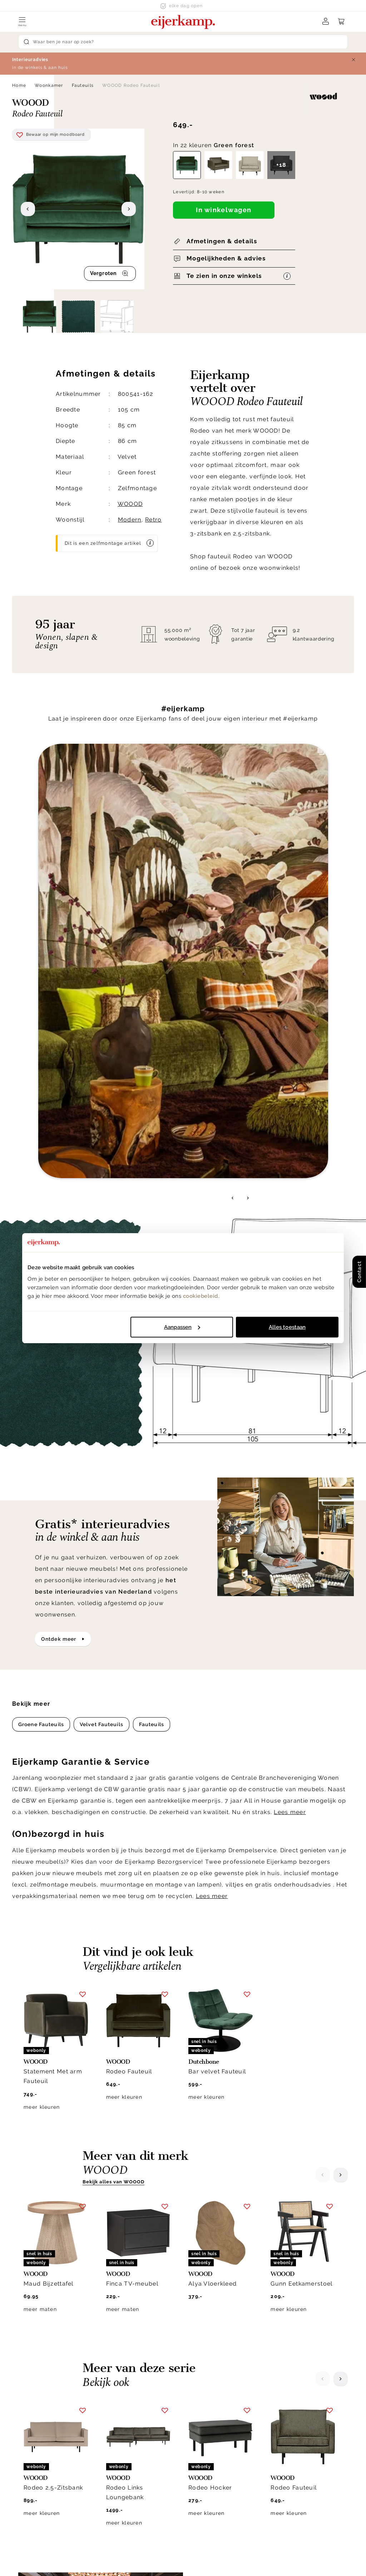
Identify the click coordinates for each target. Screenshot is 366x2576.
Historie (278, 2425)
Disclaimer (206, 2560)
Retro (153, 519)
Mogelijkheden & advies (226, 258)
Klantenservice (215, 2399)
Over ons (280, 2416)
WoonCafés (284, 2451)
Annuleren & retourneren (222, 2425)
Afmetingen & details (222, 241)
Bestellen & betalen (216, 2460)
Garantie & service (214, 2433)
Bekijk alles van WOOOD (113, 1693)
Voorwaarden (246, 2560)
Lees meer (290, 1324)
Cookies (279, 2468)
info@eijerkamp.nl (50, 2428)
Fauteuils (83, 85)
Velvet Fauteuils (101, 1236)
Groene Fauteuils (41, 1236)
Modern (130, 519)
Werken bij (282, 2433)
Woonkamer (49, 85)
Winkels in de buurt (295, 2460)
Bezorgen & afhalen (216, 2416)
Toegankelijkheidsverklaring (227, 2486)
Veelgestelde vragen (217, 2477)
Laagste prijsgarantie (218, 2442)
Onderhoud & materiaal (221, 2468)
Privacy (173, 2560)
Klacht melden (209, 2451)
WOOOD (130, 503)
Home (19, 85)
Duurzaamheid (287, 2442)
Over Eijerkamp (296, 2399)
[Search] (183, 42)
